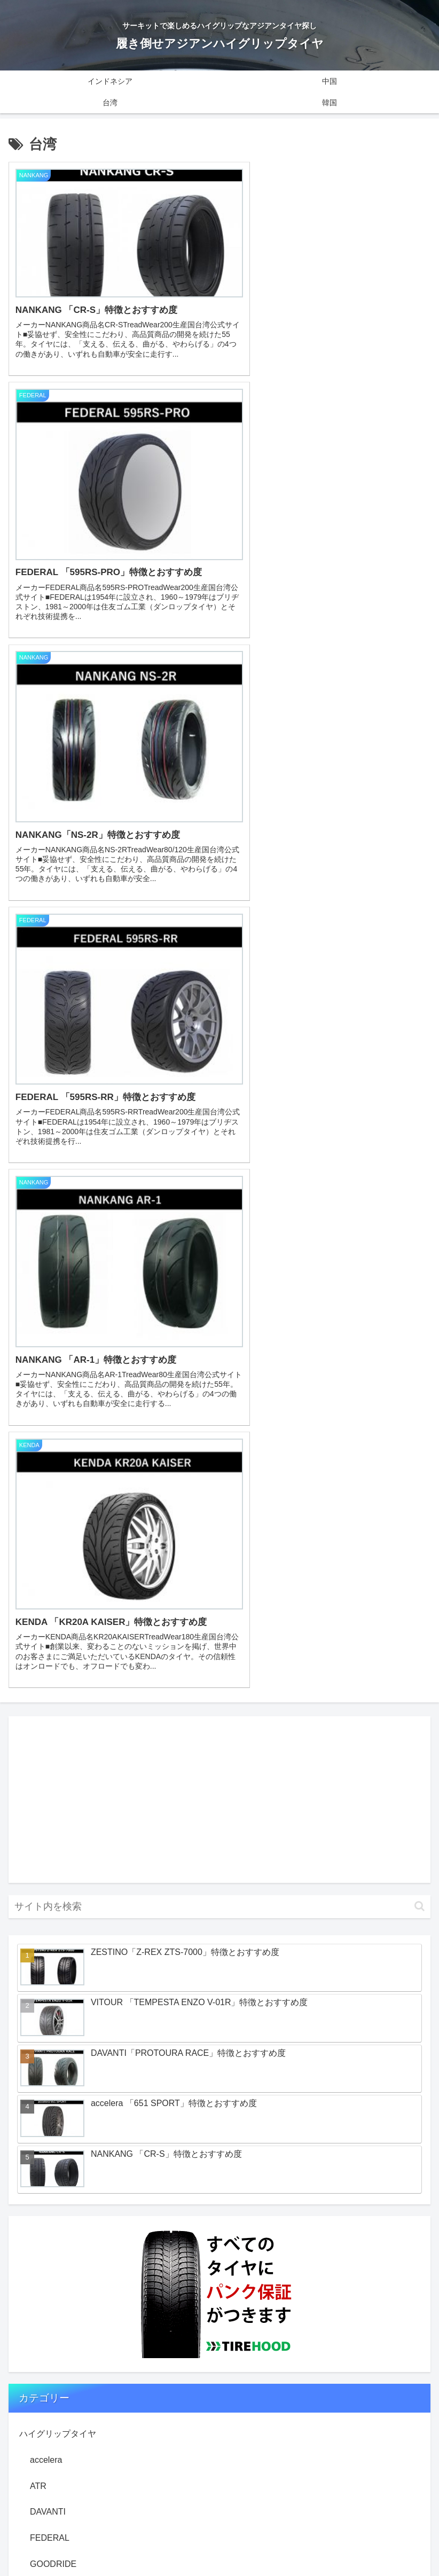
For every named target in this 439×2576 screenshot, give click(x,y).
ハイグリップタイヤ (57, 1612)
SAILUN (45, 1899)
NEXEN (44, 1846)
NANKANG (51, 1820)
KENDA (44, 1795)
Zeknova (46, 1977)
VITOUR (46, 1950)
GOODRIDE (53, 1742)
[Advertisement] (219, 978)
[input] (219, 1085)
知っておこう (44, 2038)
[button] (419, 1085)
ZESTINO (48, 2003)
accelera (46, 1638)
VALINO (45, 1925)
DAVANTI (48, 1690)
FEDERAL (49, 1716)
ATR (38, 1664)
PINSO (43, 1873)
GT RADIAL (52, 1768)
